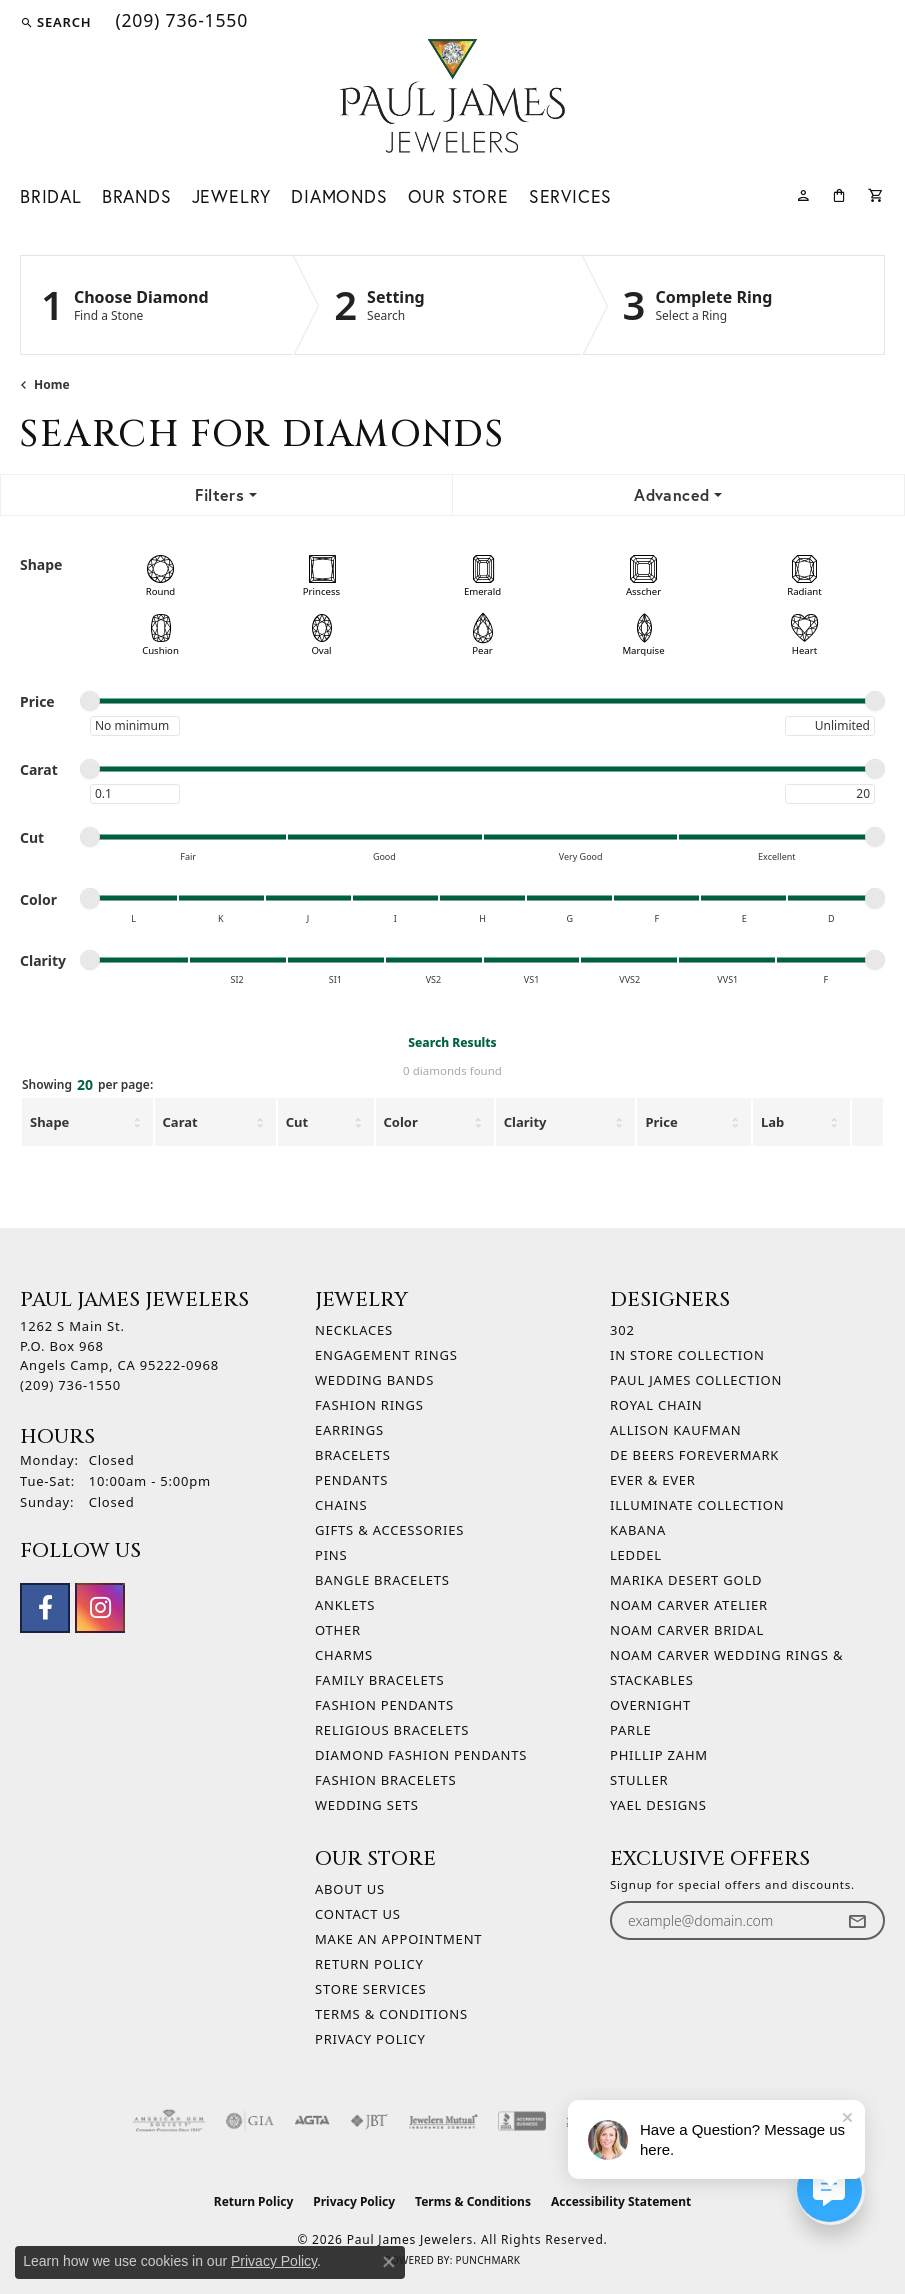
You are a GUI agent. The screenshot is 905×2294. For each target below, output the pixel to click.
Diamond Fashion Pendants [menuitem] (421, 1755)
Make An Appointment (398, 1939)
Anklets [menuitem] (345, 1605)
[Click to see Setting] (437, 305)
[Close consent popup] (389, 2262)
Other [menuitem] (338, 1630)
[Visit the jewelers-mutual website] (443, 2121)
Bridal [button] (51, 196)
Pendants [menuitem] (351, 1480)
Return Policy (369, 1964)
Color (401, 1122)
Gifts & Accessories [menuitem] (389, 1530)
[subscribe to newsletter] (857, 1920)
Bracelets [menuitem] (353, 1455)
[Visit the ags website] (169, 2121)
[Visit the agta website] (312, 2121)
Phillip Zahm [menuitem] (659, 1755)
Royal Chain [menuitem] (656, 1405)
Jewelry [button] (232, 196)
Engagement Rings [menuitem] (386, 1355)
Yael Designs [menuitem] (658, 1805)
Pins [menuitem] (331, 1555)
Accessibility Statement (621, 2201)
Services (570, 196)
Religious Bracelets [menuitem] (392, 1730)
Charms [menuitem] (344, 1655)
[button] (55, 22)
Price (661, 1122)
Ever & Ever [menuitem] (653, 1480)
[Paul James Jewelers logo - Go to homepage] (452, 96)
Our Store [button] (458, 196)
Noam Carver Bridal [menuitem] (687, 1630)
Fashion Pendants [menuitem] (384, 1705)
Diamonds (339, 196)
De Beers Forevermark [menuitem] (694, 1455)
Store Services (370, 1989)
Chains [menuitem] (341, 1505)
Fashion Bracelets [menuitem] (385, 1780)
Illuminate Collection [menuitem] (697, 1505)
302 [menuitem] (622, 1330)
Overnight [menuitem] (650, 1705)
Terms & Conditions (391, 2014)
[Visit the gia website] (250, 2121)
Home (52, 384)
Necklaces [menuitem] (354, 1330)
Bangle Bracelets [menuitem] (382, 1580)
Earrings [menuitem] (349, 1430)
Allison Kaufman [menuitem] (675, 1430)
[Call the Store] (70, 1385)
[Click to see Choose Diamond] (157, 305)
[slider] (90, 701)
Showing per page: (87, 1086)
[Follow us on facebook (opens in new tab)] (45, 1608)
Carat (180, 1122)
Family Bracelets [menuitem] (379, 1680)
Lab (772, 1122)
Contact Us (358, 1914)
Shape (49, 1122)
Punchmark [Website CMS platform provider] (487, 2260)
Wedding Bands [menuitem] (374, 1380)
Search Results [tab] (452, 1042)
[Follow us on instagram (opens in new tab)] (100, 1608)
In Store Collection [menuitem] (687, 1355)
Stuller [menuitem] (639, 1780)
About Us (350, 1889)
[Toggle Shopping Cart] (876, 193)
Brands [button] (137, 196)
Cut (297, 1122)
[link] (179, 22)
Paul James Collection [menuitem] (696, 1380)
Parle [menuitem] (631, 1730)
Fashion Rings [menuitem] (369, 1405)
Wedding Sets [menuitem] (367, 1805)
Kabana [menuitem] (638, 1530)
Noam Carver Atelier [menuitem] (689, 1605)
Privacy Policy (370, 2039)
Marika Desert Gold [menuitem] (686, 1580)
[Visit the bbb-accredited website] (522, 2121)
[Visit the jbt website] (369, 2121)
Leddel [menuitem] (636, 1555)
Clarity (525, 1122)
